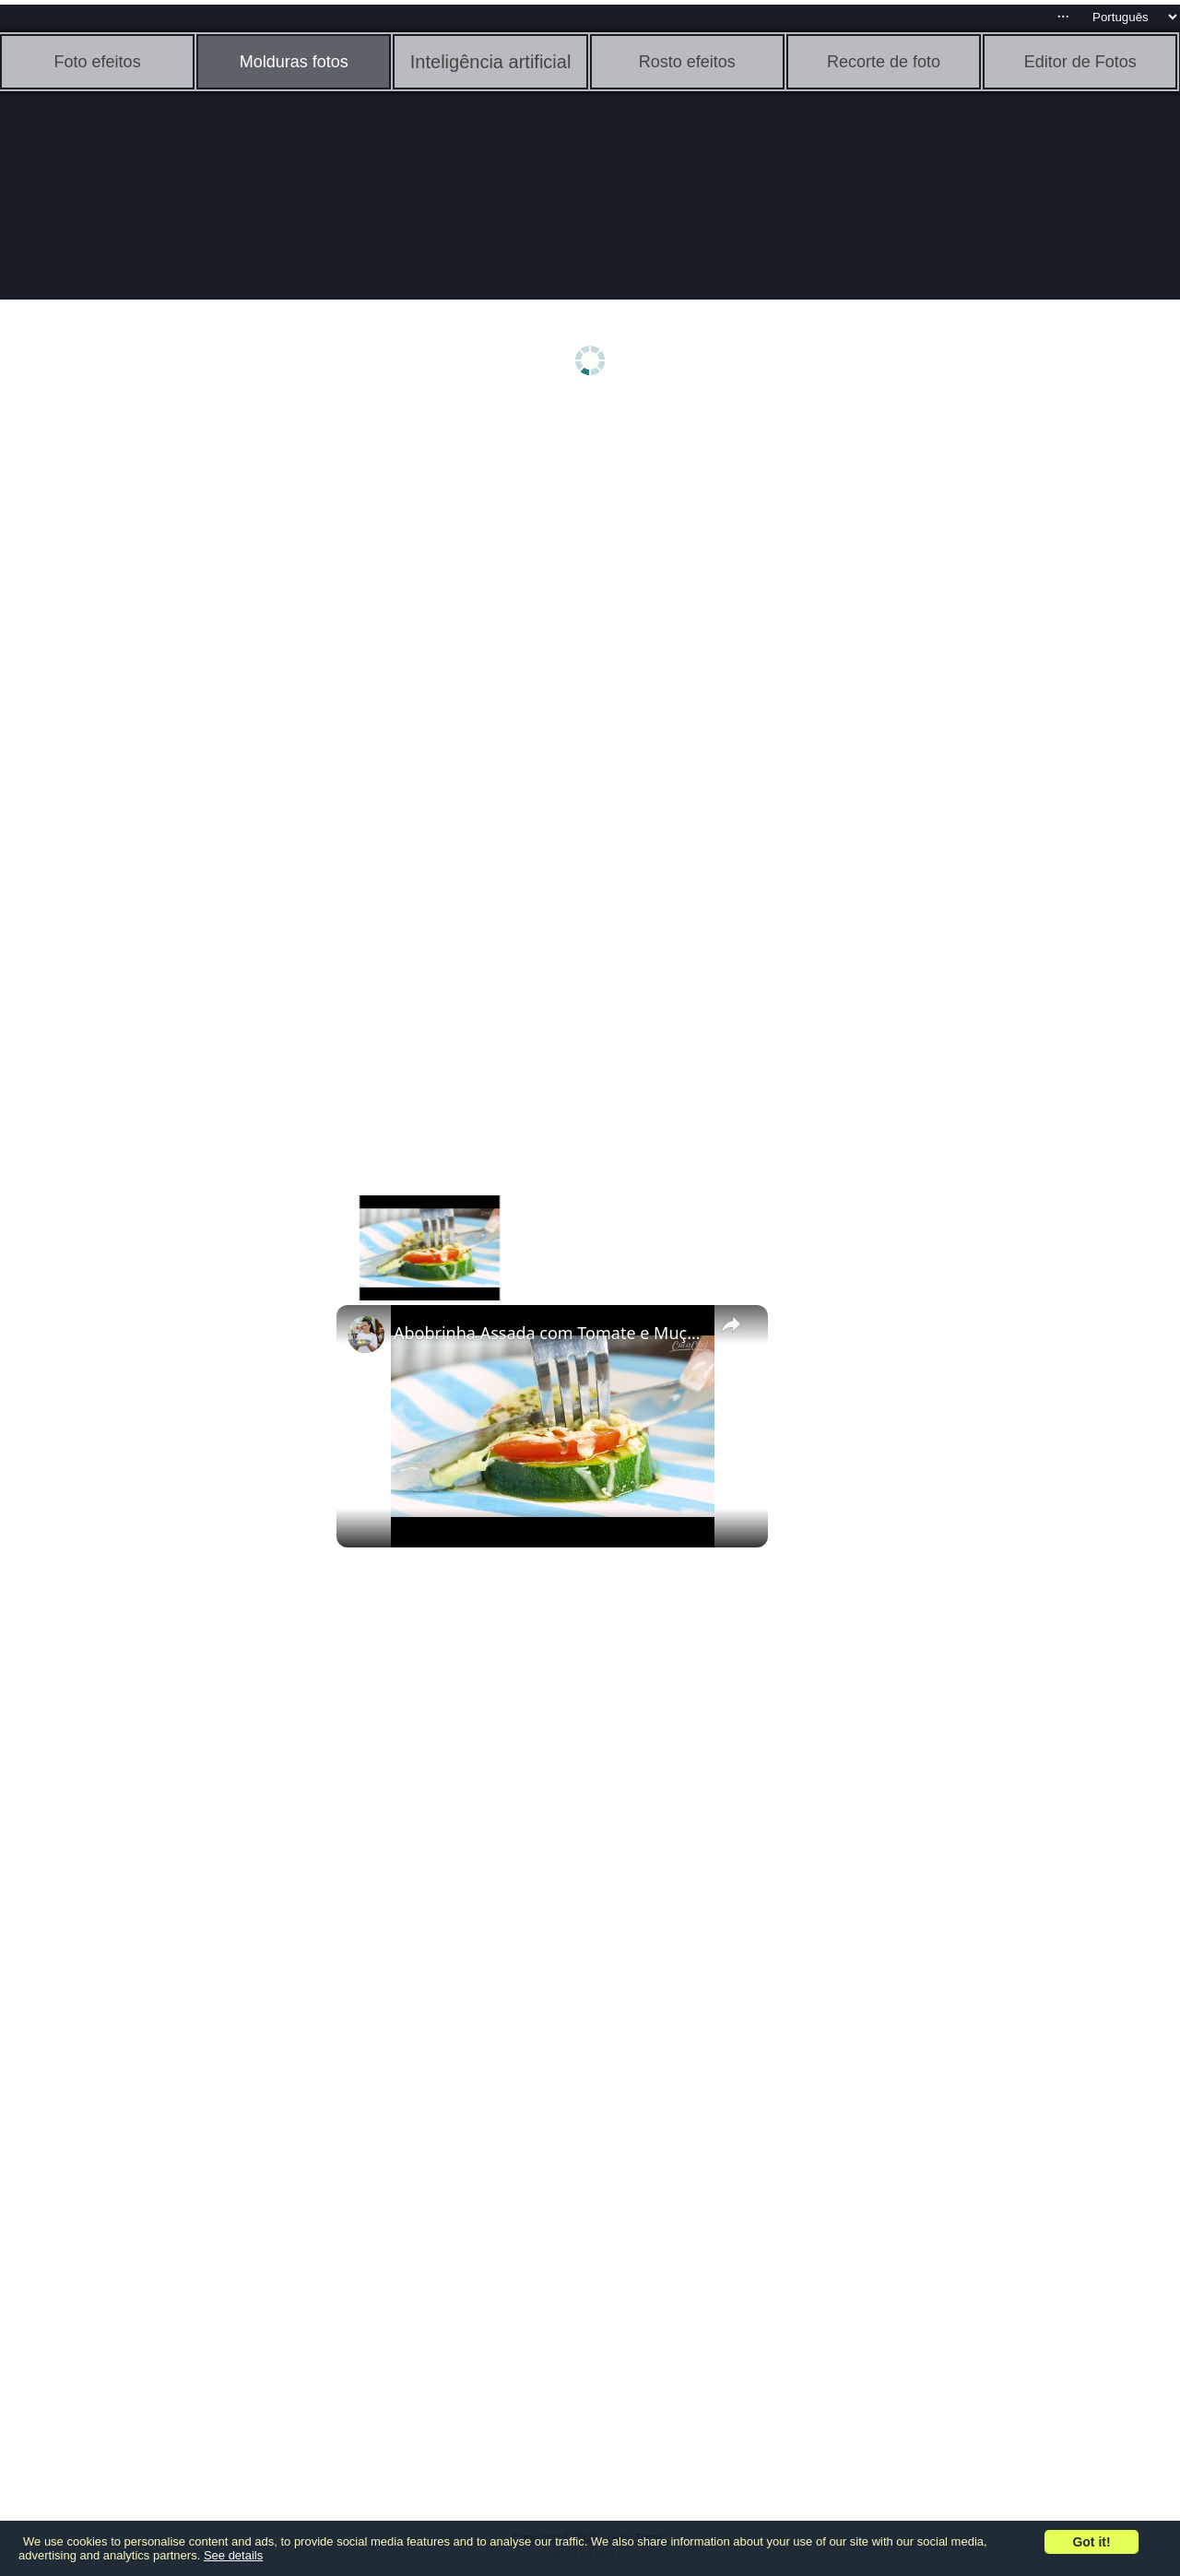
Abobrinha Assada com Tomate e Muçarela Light (549, 1333)
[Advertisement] (143, 697)
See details (233, 2555)
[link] (366, 1334)
